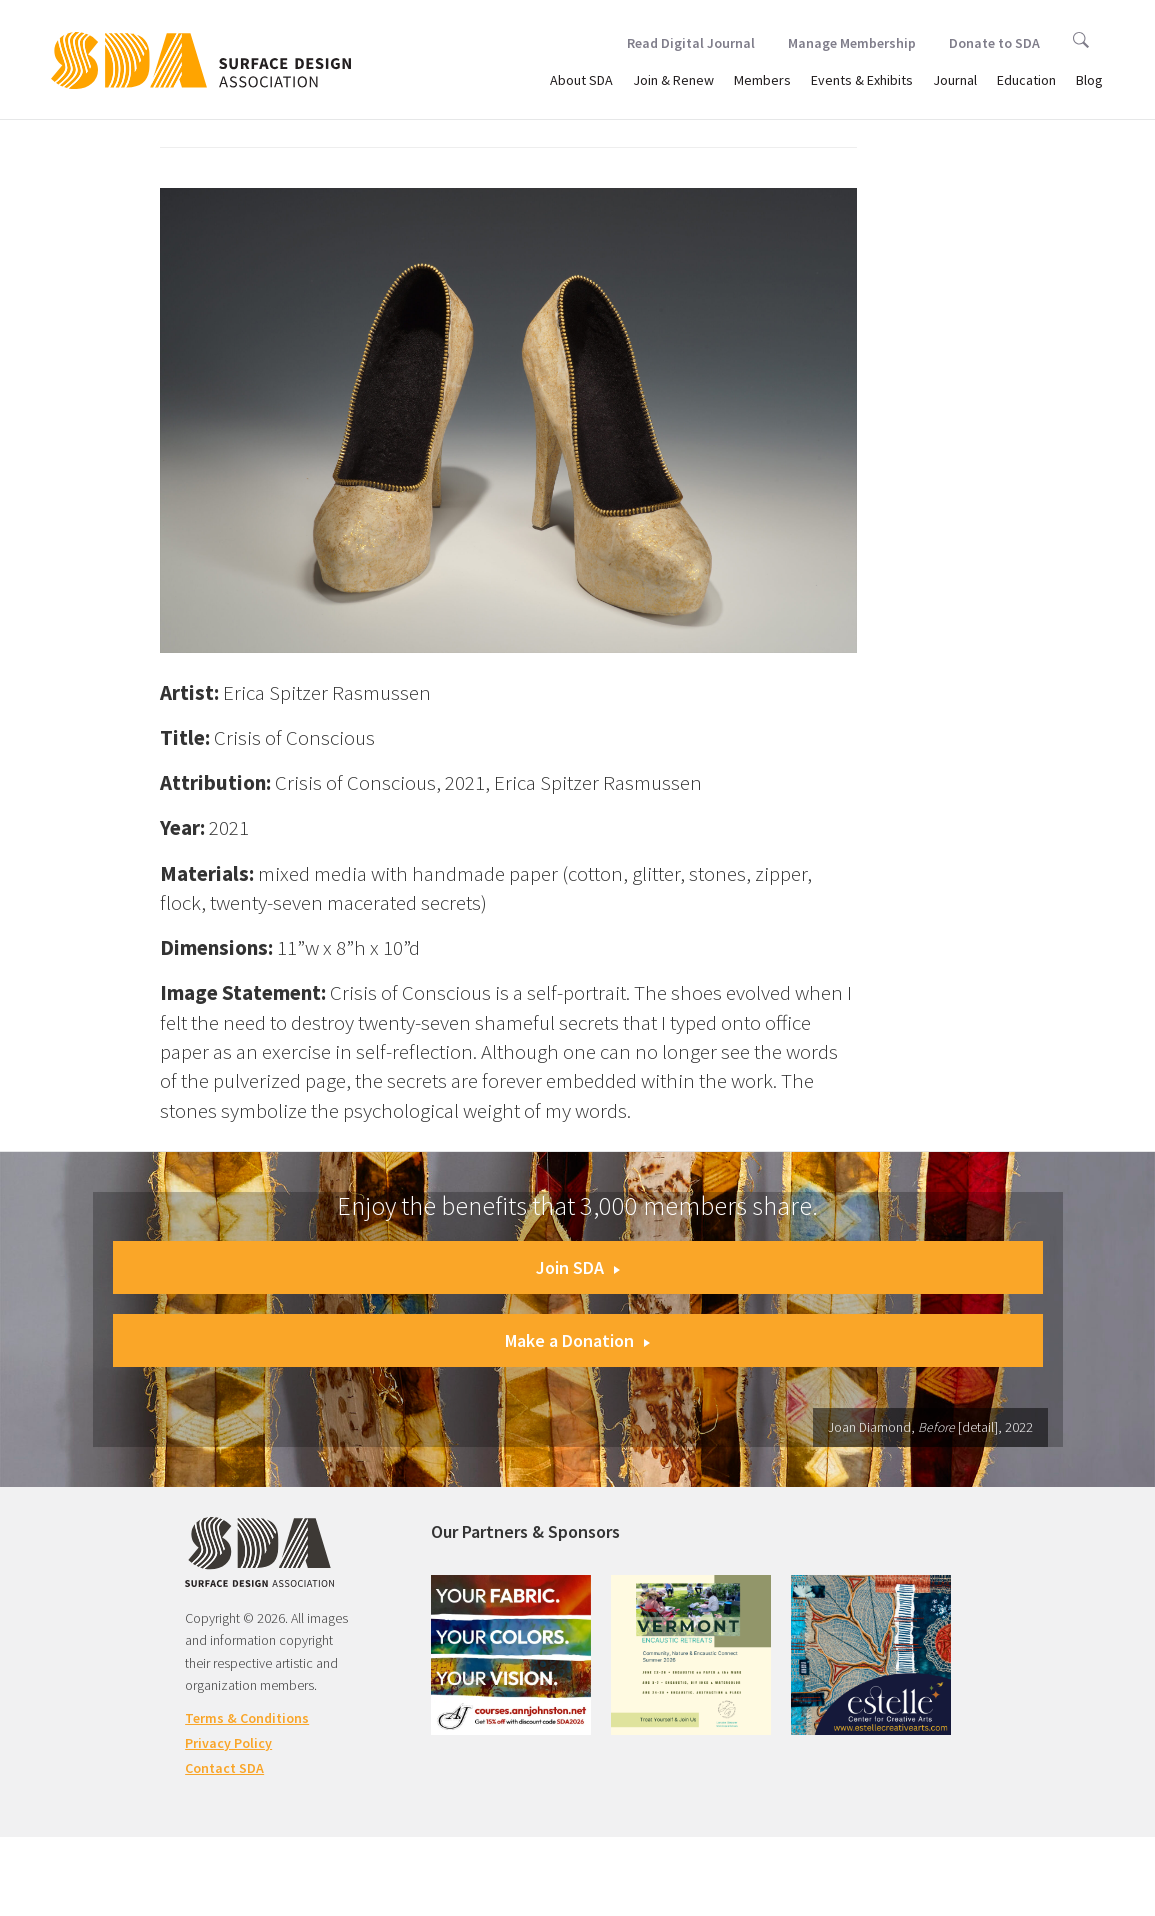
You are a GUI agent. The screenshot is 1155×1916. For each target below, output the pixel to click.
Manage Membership (852, 43)
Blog (1089, 80)
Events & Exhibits (862, 80)
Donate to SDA (994, 43)
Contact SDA (224, 1768)
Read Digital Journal (691, 43)
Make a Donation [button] (577, 1340)
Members (762, 80)
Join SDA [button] (578, 1267)
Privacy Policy (228, 1743)
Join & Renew (673, 80)
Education (1026, 80)
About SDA (581, 80)
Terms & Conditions (247, 1718)
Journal (955, 80)
